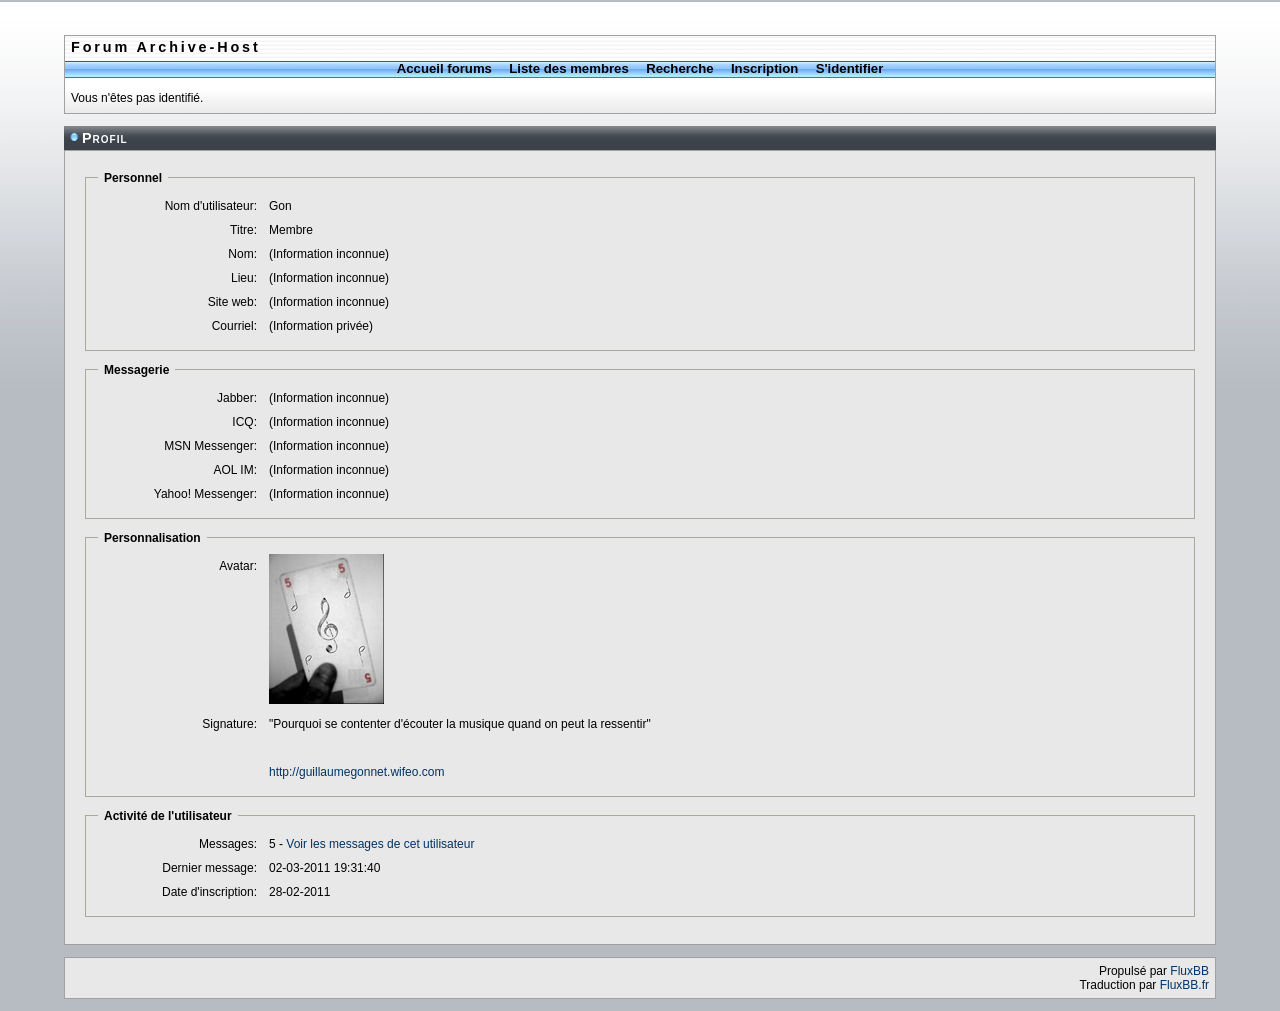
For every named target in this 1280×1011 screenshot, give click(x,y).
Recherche (679, 68)
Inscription (764, 68)
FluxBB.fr (1184, 985)
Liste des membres (568, 68)
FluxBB (1189, 971)
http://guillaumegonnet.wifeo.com (356, 772)
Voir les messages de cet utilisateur (380, 844)
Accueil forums (444, 68)
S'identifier (850, 68)
